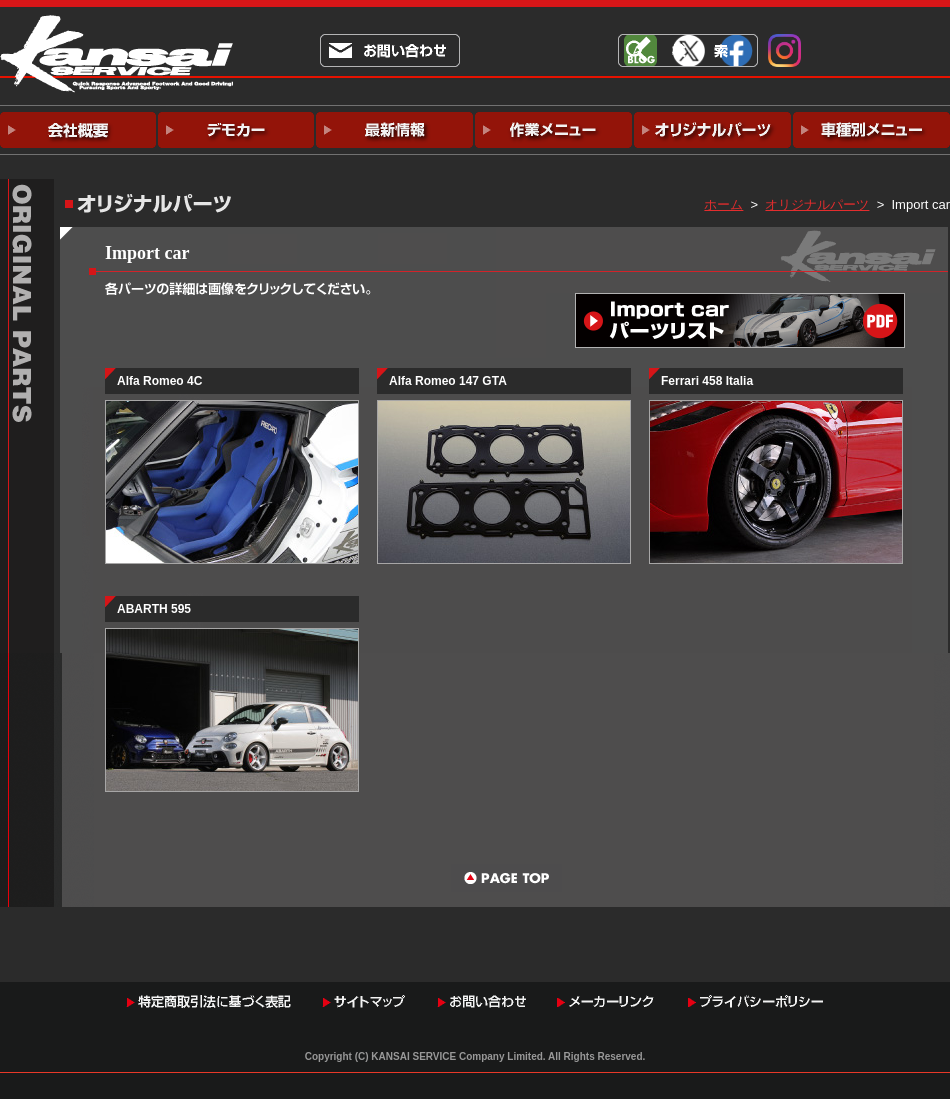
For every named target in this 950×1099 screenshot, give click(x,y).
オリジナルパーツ (817, 204)
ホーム (723, 204)
